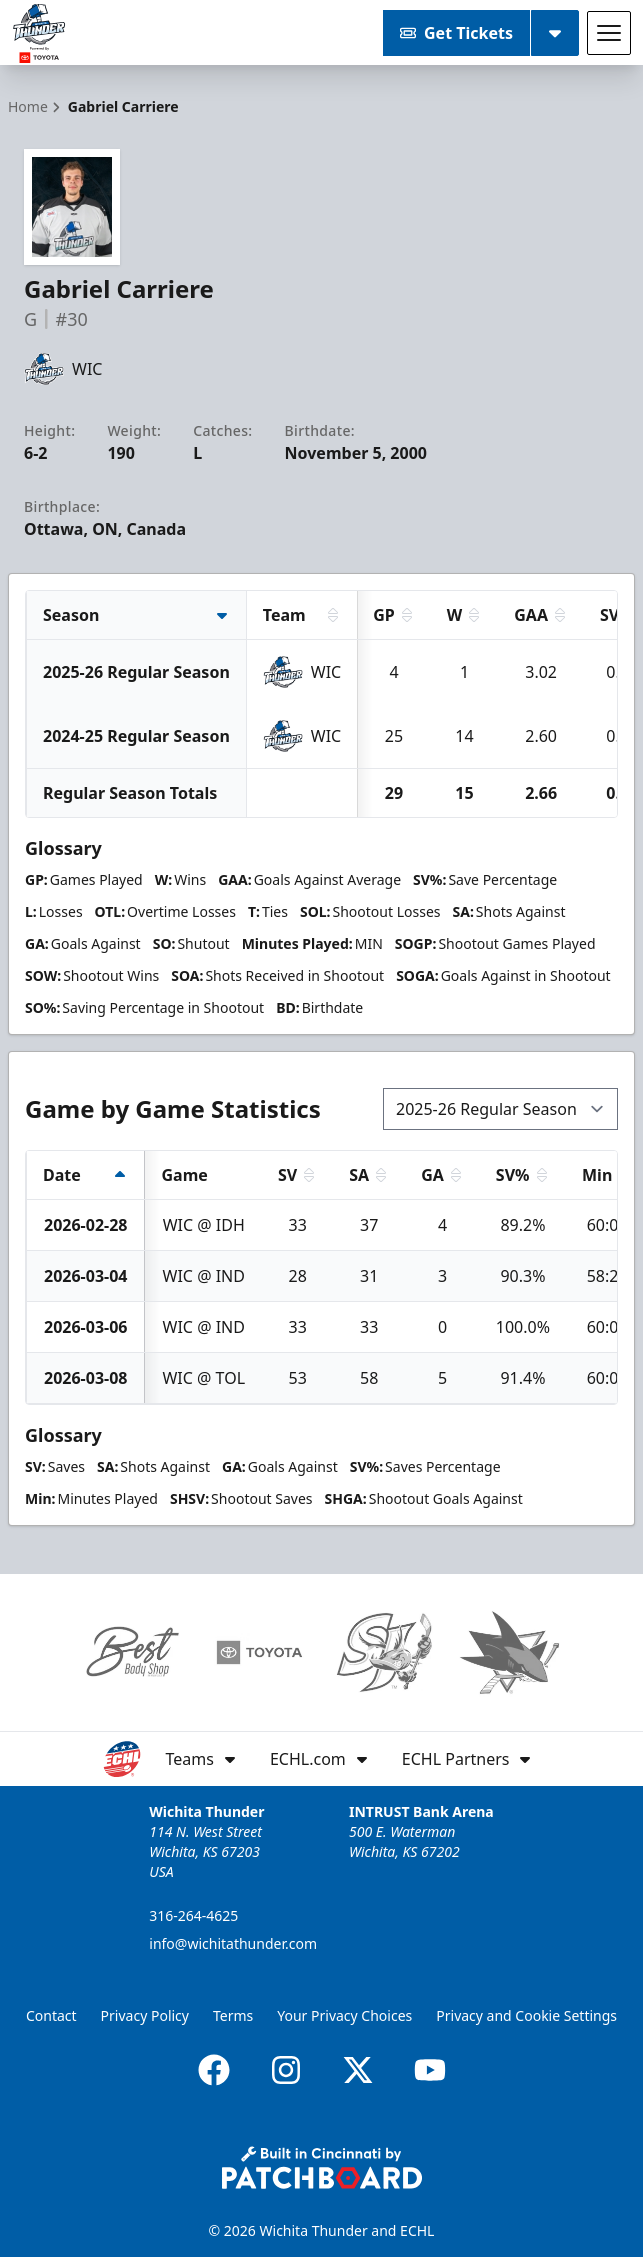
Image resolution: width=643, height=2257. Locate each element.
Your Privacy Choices (344, 2015)
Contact (51, 2015)
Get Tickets (456, 33)
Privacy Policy (145, 2015)
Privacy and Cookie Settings (526, 2015)
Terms (233, 2015)
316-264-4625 (193, 1915)
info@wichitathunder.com (233, 1943)
